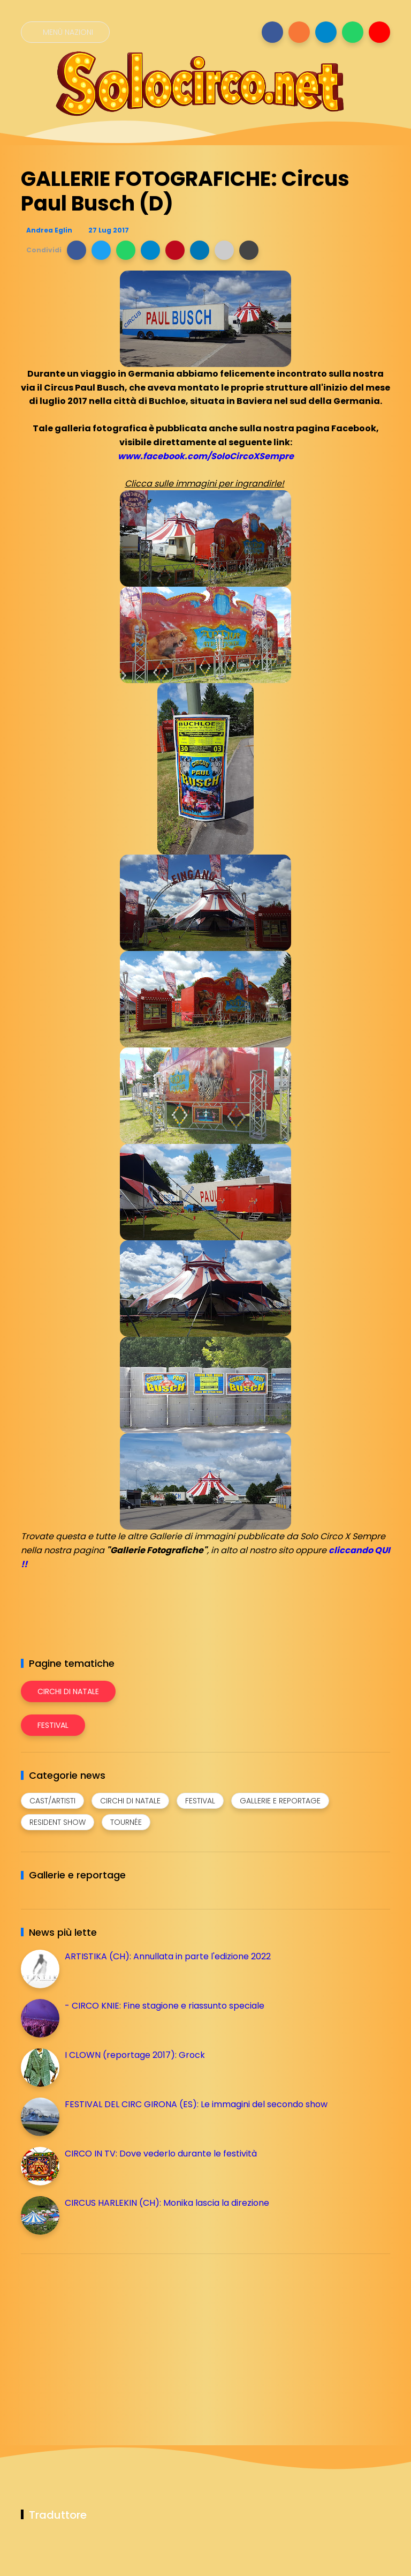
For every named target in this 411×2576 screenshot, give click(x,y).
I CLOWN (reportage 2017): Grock (135, 2055)
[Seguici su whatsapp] (352, 32)
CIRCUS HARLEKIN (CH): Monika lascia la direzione (167, 2203)
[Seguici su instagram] (299, 32)
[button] (76, 250)
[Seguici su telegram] (326, 32)
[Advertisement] (101, 2337)
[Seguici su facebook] (272, 32)
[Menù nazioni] (65, 32)
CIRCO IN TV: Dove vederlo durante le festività (161, 2153)
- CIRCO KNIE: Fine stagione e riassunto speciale (164, 2006)
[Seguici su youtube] (379, 32)
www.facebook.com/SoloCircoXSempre (206, 456)
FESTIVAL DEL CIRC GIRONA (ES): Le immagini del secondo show (196, 2104)
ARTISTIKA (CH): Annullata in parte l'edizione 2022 (168, 1956)
